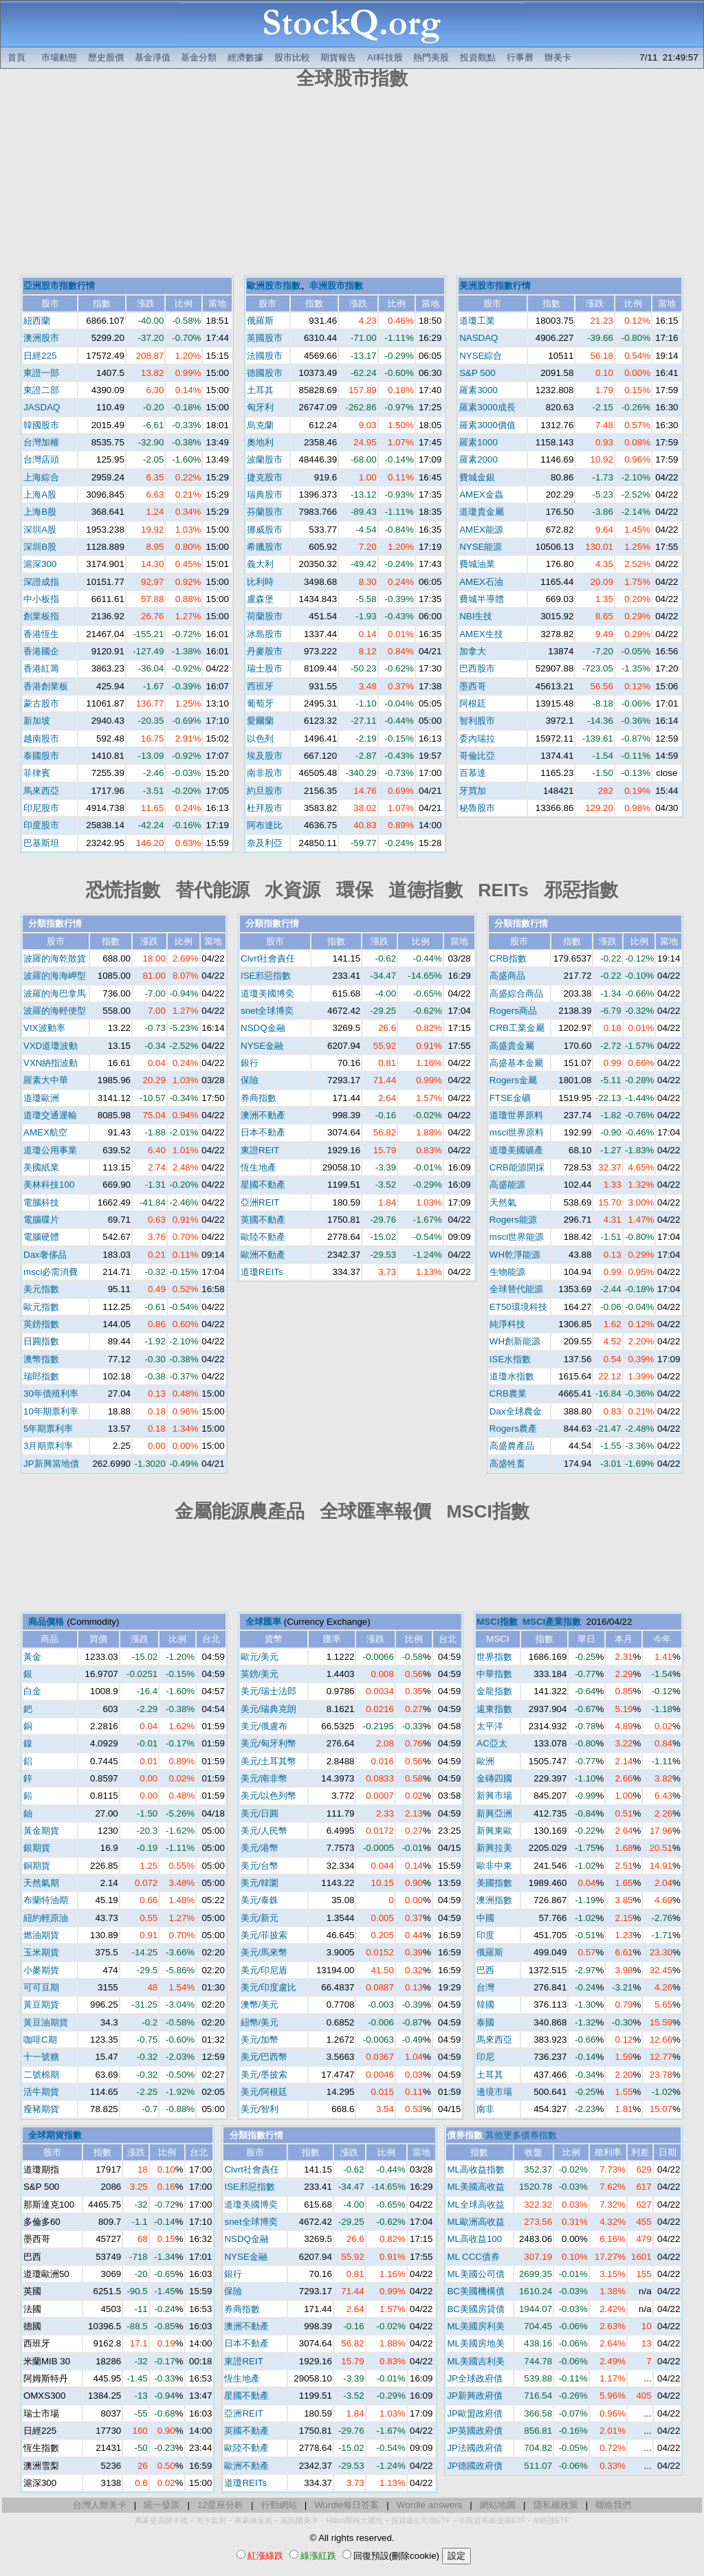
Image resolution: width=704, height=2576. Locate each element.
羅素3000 (478, 390)
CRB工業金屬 (517, 1028)
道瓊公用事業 (50, 1150)
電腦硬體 (41, 1237)
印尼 (485, 2057)
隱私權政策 (556, 2505)
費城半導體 (481, 599)
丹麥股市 (265, 651)
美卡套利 (211, 2520)
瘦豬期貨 (41, 2109)
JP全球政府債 (475, 2378)
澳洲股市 (41, 338)
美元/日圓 (260, 1813)
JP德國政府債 (475, 2466)
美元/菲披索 (264, 1935)
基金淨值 (152, 57)
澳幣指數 (41, 1359)
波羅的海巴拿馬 (54, 993)
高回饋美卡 (299, 2520)
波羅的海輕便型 (54, 1011)
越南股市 (41, 738)
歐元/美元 (260, 1657)
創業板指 (41, 616)
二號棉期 (41, 2074)
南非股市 (265, 773)
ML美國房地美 (476, 2343)
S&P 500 (477, 373)
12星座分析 (220, 2505)
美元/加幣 (260, 2039)
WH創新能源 (515, 1341)
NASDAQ (478, 338)
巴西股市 (477, 668)
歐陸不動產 (263, 1237)
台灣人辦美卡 (99, 2505)
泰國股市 (41, 756)
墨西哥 (472, 686)
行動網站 (279, 2505)
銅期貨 (36, 1866)
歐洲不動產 (263, 1255)
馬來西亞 (41, 791)
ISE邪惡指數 (266, 975)
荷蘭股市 (265, 616)
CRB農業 (508, 1393)
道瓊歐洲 (41, 1098)
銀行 (249, 1063)
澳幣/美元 (260, 2004)
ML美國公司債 (476, 2274)
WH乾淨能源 (515, 1255)
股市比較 (292, 57)
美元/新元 (260, 1918)
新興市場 (494, 1795)
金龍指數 (494, 1691)
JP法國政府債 (475, 2448)
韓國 (485, 2004)
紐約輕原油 (45, 1918)
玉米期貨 (41, 1952)
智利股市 (477, 720)
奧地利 (260, 442)
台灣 (485, 1987)
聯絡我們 (613, 2505)
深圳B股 (39, 547)
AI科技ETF (551, 2520)
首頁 (16, 57)
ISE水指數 (510, 1359)
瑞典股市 (265, 494)
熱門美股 (431, 57)
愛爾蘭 (260, 720)
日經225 (39, 356)
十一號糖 (41, 2057)
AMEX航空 (45, 1132)
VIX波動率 (44, 1028)
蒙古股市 (41, 703)
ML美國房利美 (476, 2326)
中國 (485, 1918)
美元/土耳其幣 (269, 1761)
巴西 (485, 1970)
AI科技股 (385, 57)
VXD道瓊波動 (50, 1046)
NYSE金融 (262, 1046)
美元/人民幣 (264, 1830)
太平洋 (489, 1726)
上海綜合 (41, 477)
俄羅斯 (260, 320)
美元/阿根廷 (264, 2092)
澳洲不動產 (263, 1115)
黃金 (32, 1657)
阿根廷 (472, 703)
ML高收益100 (474, 2239)
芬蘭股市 (265, 512)
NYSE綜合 (480, 356)
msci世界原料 (517, 1132)
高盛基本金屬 (516, 1063)
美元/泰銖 (260, 1900)
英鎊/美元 (260, 1674)
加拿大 (472, 651)
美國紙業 (41, 1167)
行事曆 (520, 57)
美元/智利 (260, 2109)
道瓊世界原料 (516, 1115)
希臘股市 (265, 547)
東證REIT (260, 1150)
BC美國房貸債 (476, 2309)
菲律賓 (36, 773)
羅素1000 (478, 442)
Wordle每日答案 (346, 2505)
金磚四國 (494, 1778)
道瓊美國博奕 (267, 993)
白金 (32, 1691)
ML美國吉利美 (476, 2361)
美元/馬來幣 (264, 1952)
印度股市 (41, 825)
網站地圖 (498, 2505)
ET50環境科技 (518, 1307)
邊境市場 (494, 2092)
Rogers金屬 (513, 1080)
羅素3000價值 (487, 425)
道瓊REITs (262, 1272)
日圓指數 (41, 1341)
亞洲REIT (260, 1202)
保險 (249, 1080)
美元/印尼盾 (264, 1970)
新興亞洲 (494, 1813)
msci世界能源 (517, 1237)
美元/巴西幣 (264, 2057)
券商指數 (258, 1098)
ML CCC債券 (473, 2257)
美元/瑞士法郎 (269, 1691)
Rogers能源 (513, 1219)
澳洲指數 (494, 1900)
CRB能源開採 (517, 1167)
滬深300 (39, 564)
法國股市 (265, 356)
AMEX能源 (481, 529)
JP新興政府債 (475, 2395)
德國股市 (265, 373)
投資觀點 (478, 57)
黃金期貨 (41, 1830)
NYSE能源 (480, 547)
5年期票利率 (48, 1428)
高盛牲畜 (507, 1463)
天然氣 (503, 1202)
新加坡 (36, 720)
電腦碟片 (41, 1219)
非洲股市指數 (336, 285)
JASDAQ (41, 407)
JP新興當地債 (51, 1463)
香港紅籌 (41, 668)
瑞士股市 (265, 668)
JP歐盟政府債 (475, 2413)
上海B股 (39, 512)
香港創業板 (45, 686)
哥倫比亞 (477, 756)
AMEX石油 (481, 582)
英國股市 (265, 338)
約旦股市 (265, 791)
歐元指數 (41, 1307)
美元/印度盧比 (269, 1987)
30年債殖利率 (50, 1393)
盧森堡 (260, 599)
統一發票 (161, 2505)
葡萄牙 (260, 703)
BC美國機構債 (476, 2291)
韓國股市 (41, 425)
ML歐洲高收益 (476, 2222)
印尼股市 (41, 808)
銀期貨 (36, 1848)
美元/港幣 (260, 1848)
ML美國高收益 (476, 2186)
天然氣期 (41, 1883)
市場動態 (59, 57)
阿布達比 (265, 825)
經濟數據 (245, 57)
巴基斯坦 (41, 843)
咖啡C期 (40, 2039)
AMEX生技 (481, 634)
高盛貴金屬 (512, 1046)
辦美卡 (557, 57)
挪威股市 (265, 529)
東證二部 (41, 390)
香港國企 (41, 651)
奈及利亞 (265, 843)
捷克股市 (265, 477)
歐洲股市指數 (273, 285)
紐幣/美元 (260, 2022)
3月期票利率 (48, 1446)
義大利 (260, 564)
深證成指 (41, 582)
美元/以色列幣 (269, 1795)
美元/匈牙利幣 (269, 1743)
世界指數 (494, 1657)
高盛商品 (507, 975)
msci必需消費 (50, 1272)
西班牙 (260, 686)
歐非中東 (494, 1866)
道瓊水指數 (512, 1376)
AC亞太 (491, 1743)
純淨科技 (507, 1324)
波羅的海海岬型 (54, 975)
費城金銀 (477, 477)
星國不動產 (263, 1184)
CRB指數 (508, 958)
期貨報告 (338, 57)
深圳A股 (39, 529)
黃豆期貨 (41, 2004)
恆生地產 (258, 1167)
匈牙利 (260, 407)
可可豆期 (41, 1987)
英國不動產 (263, 1219)
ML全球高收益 (476, 2204)
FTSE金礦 (510, 1098)
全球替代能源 (516, 1289)
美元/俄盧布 (264, 1726)
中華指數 (494, 1674)
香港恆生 (41, 634)
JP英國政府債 (475, 2430)
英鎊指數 (41, 1324)
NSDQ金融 (263, 1028)
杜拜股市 (265, 808)
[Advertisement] (352, 184)
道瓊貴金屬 (481, 512)
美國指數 (494, 1883)
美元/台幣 (260, 1866)
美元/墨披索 (264, 2074)
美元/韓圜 (260, 1883)
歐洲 (485, 1761)
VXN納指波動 (50, 1063)
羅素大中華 (45, 1080)
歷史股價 (106, 57)
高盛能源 (507, 1184)
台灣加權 (41, 442)
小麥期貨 (41, 1970)
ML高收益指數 (476, 2169)
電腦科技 (41, 1202)
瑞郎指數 (41, 1376)
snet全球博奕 (267, 1011)
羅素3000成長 (487, 407)
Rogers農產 (513, 1428)
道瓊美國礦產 (516, 1150)
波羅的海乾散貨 (54, 958)
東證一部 (41, 373)
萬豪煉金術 (253, 2520)
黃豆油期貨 (45, 2022)
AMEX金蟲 (481, 494)
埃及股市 (265, 756)
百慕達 (472, 773)
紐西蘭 (36, 320)
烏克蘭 (260, 425)
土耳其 (260, 390)
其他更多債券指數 (521, 2135)
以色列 (260, 738)
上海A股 (39, 494)
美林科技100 (48, 1184)
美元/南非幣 (264, 1778)
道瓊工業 (477, 320)
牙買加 (472, 791)
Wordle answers (429, 2505)
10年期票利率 (50, 1411)
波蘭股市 (265, 459)
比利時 (260, 582)
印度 (485, 1935)
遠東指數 (494, 1709)
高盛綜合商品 (516, 993)
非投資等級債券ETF (492, 2520)
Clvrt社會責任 (268, 958)
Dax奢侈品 (45, 1255)
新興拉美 (494, 1848)
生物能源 (507, 1272)
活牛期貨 (41, 2092)
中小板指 (41, 599)
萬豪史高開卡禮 (161, 2520)
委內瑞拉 (477, 738)
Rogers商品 (513, 1011)
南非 (485, 2109)
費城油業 (477, 564)
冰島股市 (265, 634)
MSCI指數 (496, 1622)
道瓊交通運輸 (50, 1115)
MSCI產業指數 (551, 1622)
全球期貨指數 (55, 2135)
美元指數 (41, 1289)
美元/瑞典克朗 (269, 1709)
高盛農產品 (512, 1446)
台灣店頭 (41, 459)
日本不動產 (263, 1132)
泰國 (485, 2022)
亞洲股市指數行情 (59, 285)
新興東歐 (494, 1830)
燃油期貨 (41, 1935)
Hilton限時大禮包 (355, 2520)
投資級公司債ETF (420, 2520)
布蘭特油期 (45, 1900)
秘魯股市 (477, 808)
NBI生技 (475, 616)
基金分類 (199, 57)
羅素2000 (478, 459)
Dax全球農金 (516, 1411)
